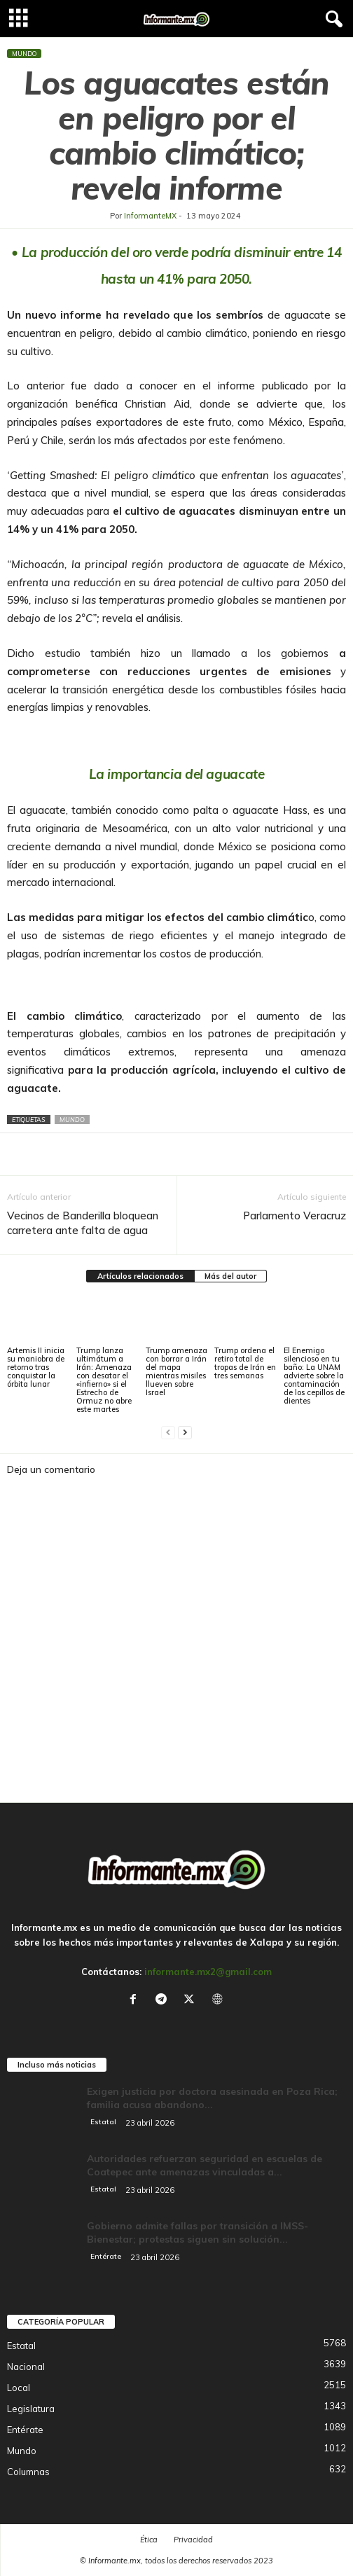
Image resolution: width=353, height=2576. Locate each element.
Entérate (105, 2256)
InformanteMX (150, 216)
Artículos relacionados (140, 1276)
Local (18, 2387)
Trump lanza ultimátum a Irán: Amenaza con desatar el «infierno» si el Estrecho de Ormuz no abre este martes (104, 1379)
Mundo (24, 53)
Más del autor (230, 1276)
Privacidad (193, 2539)
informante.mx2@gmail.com (208, 1971)
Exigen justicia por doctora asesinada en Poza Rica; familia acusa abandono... (212, 2098)
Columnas (28, 2471)
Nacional (26, 2366)
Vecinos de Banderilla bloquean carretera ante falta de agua (82, 1223)
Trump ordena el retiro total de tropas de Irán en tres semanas (245, 1362)
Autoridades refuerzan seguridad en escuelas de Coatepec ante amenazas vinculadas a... (204, 2165)
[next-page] (185, 1432)
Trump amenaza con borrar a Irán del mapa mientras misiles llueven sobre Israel (176, 1371)
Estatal (103, 2121)
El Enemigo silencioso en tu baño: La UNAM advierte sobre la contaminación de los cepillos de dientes (314, 1375)
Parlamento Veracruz (294, 1215)
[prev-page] (168, 1432)
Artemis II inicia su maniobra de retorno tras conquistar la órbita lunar (35, 1367)
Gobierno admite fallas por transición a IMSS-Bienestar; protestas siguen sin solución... (197, 2232)
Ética (149, 2539)
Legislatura (31, 2408)
